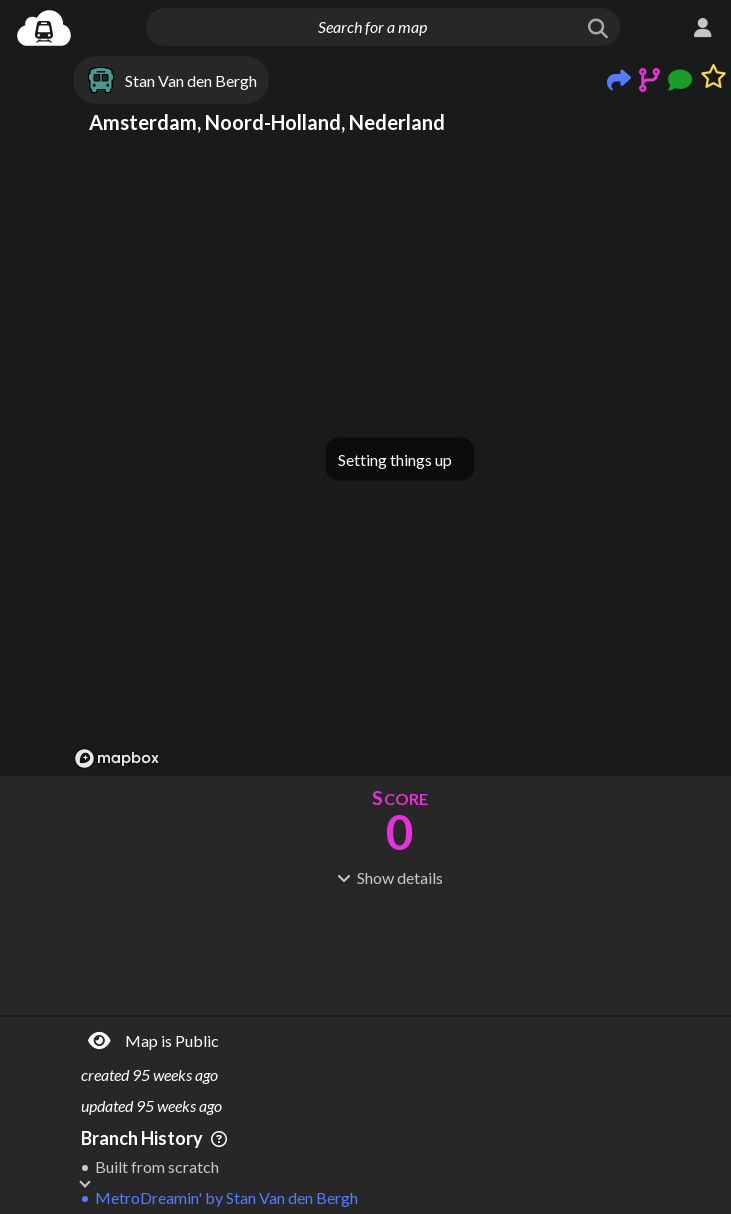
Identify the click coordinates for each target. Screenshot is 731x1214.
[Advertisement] (400, 949)
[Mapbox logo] (117, 758)
